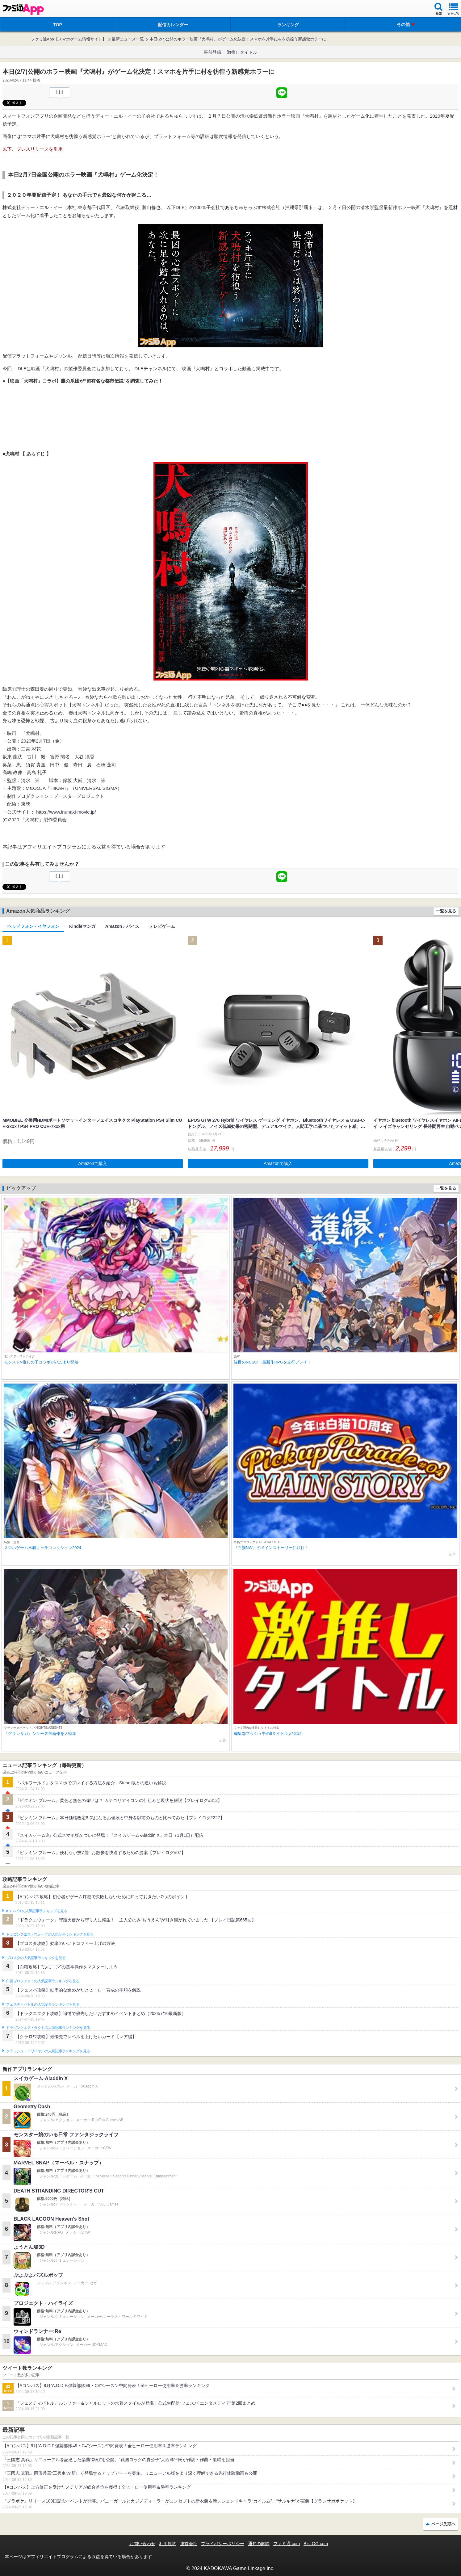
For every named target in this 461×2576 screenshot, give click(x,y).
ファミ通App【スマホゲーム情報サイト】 (68, 39)
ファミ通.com (286, 2543)
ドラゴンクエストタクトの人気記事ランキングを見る (48, 2027)
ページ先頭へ (443, 2524)
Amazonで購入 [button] (92, 1163)
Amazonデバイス (122, 926)
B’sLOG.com (316, 2543)
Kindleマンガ (82, 926)
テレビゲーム (162, 926)
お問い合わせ (142, 2543)
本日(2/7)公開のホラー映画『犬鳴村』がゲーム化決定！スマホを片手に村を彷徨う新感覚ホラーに (237, 39)
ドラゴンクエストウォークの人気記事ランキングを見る (50, 1934)
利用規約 (167, 2543)
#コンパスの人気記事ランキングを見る (36, 1911)
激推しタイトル (242, 52)
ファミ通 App (23, 9)
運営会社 (188, 2543)
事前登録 (212, 52)
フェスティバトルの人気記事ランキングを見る (42, 2004)
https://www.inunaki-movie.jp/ (66, 812)
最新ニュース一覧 (128, 39)
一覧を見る (446, 911)
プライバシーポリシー (222, 2543)
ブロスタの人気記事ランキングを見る (35, 1958)
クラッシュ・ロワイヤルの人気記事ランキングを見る (48, 2051)
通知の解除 (259, 2543)
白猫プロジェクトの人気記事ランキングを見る (42, 1981)
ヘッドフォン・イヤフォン (33, 926)
